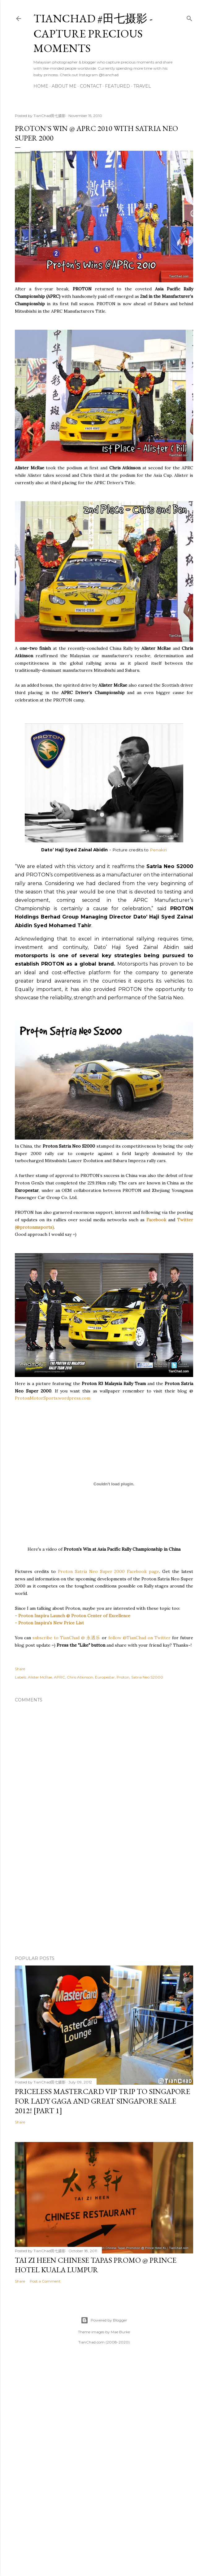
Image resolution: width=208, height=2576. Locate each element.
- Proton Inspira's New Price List (49, 1623)
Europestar (105, 1677)
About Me (64, 86)
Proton (123, 1677)
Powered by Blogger (104, 2320)
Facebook (156, 1220)
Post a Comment (45, 2281)
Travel (142, 86)
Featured (117, 86)
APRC (59, 1677)
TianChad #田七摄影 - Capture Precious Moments (93, 33)
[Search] (189, 17)
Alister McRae (40, 1677)
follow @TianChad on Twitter (139, 1637)
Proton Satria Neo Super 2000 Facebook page (108, 1571)
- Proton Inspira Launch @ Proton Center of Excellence (72, 1615)
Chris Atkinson (80, 1677)
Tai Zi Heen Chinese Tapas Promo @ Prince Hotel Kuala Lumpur (95, 2264)
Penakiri (158, 849)
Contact (91, 86)
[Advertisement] (104, 1901)
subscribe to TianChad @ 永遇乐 (65, 1637)
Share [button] (20, 1668)
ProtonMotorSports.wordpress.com (52, 1398)
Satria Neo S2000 (147, 1677)
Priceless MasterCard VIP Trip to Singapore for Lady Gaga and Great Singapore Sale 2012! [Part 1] (102, 2101)
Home (40, 86)
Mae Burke (120, 2332)
